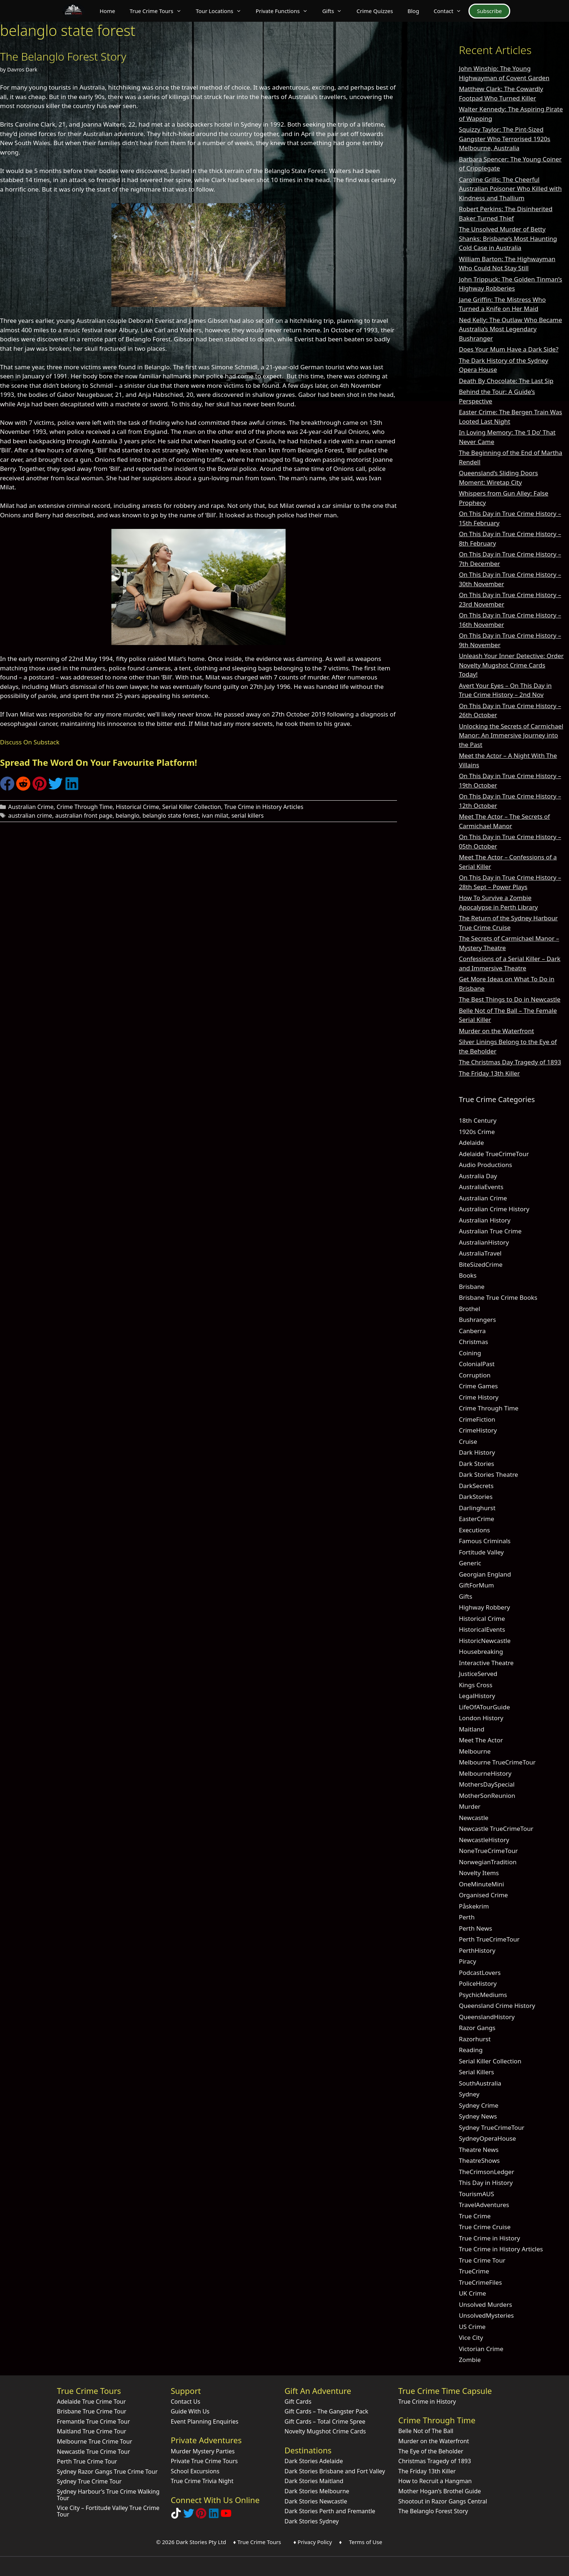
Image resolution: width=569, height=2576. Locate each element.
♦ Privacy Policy (313, 2542)
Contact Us (185, 2402)
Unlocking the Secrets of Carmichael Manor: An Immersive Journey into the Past (511, 735)
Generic (470, 1563)
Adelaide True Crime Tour (91, 2402)
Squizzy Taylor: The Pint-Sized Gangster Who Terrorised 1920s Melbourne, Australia (504, 138)
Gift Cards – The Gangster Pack (326, 2411)
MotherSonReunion (487, 1795)
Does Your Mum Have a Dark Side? (508, 349)
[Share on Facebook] (7, 788)
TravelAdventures (484, 2205)
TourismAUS (476, 2194)
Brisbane (471, 1286)
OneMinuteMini (481, 1884)
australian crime (30, 815)
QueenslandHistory (487, 2017)
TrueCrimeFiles (480, 2282)
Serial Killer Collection (191, 807)
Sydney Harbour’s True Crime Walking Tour (108, 2494)
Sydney (469, 2094)
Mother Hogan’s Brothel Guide (439, 2491)
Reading (471, 2050)
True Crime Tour (482, 2260)
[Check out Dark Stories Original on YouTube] (226, 2516)
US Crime (472, 2326)
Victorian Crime (481, 2349)
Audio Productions (485, 1164)
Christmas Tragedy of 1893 (434, 2461)
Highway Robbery (484, 1607)
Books (467, 1275)
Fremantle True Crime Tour (93, 2421)
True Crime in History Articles (263, 807)
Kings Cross (475, 1685)
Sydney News (478, 2116)
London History (481, 1718)
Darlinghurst (477, 1508)
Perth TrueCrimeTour (489, 1939)
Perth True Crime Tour (87, 2461)
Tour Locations (222, 11)
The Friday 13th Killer (489, 1073)
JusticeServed (478, 1673)
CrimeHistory (478, 1430)
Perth (467, 1917)
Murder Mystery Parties (202, 2451)
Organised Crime (483, 1895)
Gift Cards (297, 2402)
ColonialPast (477, 1364)
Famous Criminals (485, 1541)
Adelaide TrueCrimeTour (494, 1154)
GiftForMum (476, 1585)
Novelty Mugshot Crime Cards (325, 2431)
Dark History (477, 1452)
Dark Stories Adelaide (313, 2461)
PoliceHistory (477, 1983)
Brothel (469, 1309)
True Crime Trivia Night (202, 2481)
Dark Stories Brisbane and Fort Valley (334, 2471)
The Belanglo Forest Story (63, 56)
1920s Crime (477, 1131)
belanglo (128, 815)
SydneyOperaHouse (487, 2138)
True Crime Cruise (485, 2227)
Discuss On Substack (30, 742)
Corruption (474, 1375)
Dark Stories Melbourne (316, 2491)
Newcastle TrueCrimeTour (496, 1828)
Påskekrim (474, 1906)
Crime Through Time (85, 807)
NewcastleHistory (484, 1840)
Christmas (473, 1342)
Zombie (469, 2359)
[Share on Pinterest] (39, 788)
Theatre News (479, 2149)
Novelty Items (479, 1873)
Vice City (471, 2337)
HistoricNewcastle (485, 1640)
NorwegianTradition (487, 1862)
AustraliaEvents (481, 1187)
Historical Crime (137, 807)
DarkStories (475, 1496)
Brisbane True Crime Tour (91, 2411)
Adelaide (471, 1142)
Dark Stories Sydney (311, 2521)
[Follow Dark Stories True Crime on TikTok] (176, 2516)
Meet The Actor (481, 1740)
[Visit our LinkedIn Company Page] (213, 2516)
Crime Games (478, 1386)
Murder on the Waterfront (496, 1031)
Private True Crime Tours (204, 2461)
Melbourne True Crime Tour (94, 2441)
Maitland (471, 1729)
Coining (470, 1353)
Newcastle (473, 1817)
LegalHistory (477, 1696)
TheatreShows (479, 2160)
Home (107, 11)
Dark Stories (476, 1463)
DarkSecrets (476, 1486)
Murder (469, 1806)
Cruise (468, 1441)
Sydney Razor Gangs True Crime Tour (107, 2472)
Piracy (467, 1961)
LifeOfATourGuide (484, 1707)
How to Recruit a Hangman (435, 2481)
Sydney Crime (478, 2105)
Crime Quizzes (374, 11)
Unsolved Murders (485, 2304)
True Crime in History (489, 2238)
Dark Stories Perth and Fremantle (329, 2511)
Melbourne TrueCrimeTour (497, 1762)
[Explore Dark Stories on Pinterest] (201, 2516)
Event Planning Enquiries (204, 2421)
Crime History (478, 1397)
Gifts (335, 11)
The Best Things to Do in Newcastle (509, 999)
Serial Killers (476, 2072)
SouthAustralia (480, 2083)
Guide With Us (190, 2411)
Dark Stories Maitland (313, 2481)
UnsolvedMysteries (486, 2315)
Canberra (472, 1331)
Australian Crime (31, 807)
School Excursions (195, 2471)
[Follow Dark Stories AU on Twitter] (188, 2516)
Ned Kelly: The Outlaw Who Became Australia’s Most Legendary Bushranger (510, 329)
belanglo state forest (171, 815)
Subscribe (489, 11)
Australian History (484, 1220)
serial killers (248, 815)
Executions (474, 1530)
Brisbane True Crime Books (498, 1297)
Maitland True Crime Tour (91, 2431)
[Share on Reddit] (23, 788)
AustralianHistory (484, 1242)
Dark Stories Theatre (488, 1474)
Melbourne (475, 1751)
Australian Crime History (494, 1209)
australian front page (83, 815)
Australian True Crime (490, 1231)
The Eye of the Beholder (430, 2451)
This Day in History (486, 2182)
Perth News (475, 1928)
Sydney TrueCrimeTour (491, 2127)
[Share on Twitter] (55, 788)
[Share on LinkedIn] (72, 788)
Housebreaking (481, 1651)
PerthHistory (477, 1950)
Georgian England (485, 1574)
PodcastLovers (479, 1972)
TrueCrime (474, 2271)
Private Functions (285, 11)
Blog (413, 11)
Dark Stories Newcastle (315, 2501)
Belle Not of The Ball (426, 2431)
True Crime (475, 2216)
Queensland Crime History (497, 2005)
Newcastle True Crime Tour (93, 2452)
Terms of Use (365, 2542)
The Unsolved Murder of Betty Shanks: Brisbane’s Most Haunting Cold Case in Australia (508, 238)
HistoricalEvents (482, 1629)
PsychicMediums (483, 1994)
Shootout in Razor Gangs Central (442, 2501)
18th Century (477, 1120)
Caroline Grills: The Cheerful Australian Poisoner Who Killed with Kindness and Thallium (510, 188)
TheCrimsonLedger (486, 2172)
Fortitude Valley (481, 1552)
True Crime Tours (159, 11)
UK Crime (472, 2293)
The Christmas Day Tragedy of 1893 (510, 1062)
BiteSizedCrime (481, 1264)
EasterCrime (476, 1519)
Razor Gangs (477, 2028)
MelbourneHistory (485, 1773)
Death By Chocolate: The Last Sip (506, 381)
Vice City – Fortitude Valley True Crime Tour (108, 2511)
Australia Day (478, 1176)
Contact (451, 11)
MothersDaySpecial (487, 1784)
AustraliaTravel (480, 1253)
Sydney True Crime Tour (89, 2481)
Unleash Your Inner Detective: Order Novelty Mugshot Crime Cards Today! (511, 665)
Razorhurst (475, 2039)
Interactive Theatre (486, 1663)
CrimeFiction (477, 1419)
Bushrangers (477, 1319)
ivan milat (215, 815)
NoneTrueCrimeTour (488, 1850)
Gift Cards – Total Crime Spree (324, 2421)
